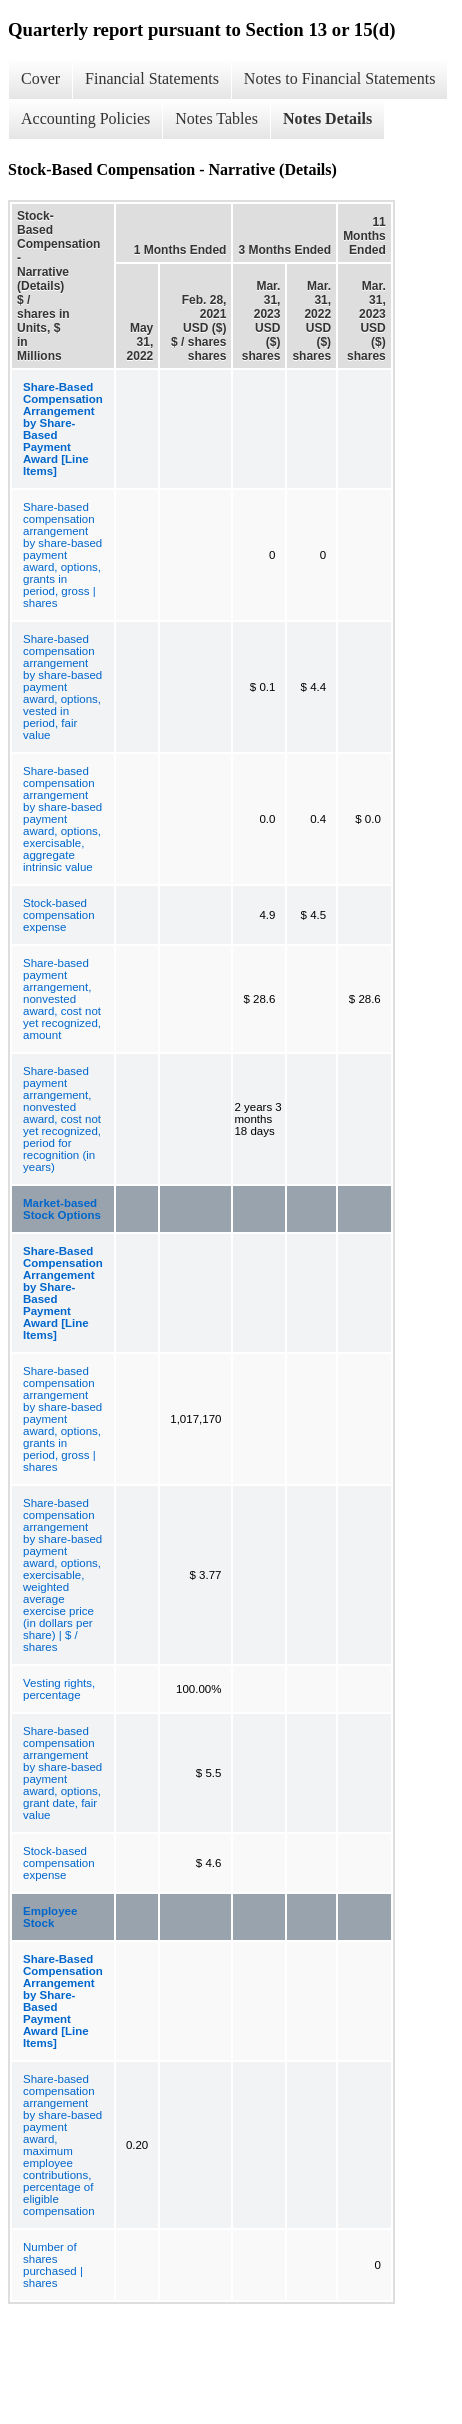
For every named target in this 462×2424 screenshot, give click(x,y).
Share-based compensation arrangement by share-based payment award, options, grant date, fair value (62, 1773)
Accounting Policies (85, 118)
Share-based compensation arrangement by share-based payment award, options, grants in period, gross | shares (62, 555)
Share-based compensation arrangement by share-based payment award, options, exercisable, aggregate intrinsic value (62, 819)
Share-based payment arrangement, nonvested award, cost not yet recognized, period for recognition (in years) (62, 1119)
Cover (40, 78)
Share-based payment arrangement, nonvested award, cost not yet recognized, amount (62, 999)
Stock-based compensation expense (59, 915)
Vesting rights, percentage (59, 1689)
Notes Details (327, 118)
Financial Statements (152, 78)
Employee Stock (50, 1917)
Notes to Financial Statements (340, 78)
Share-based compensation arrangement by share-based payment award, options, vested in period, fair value (62, 687)
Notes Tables (216, 118)
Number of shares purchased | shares (53, 2265)
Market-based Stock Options (62, 1209)
